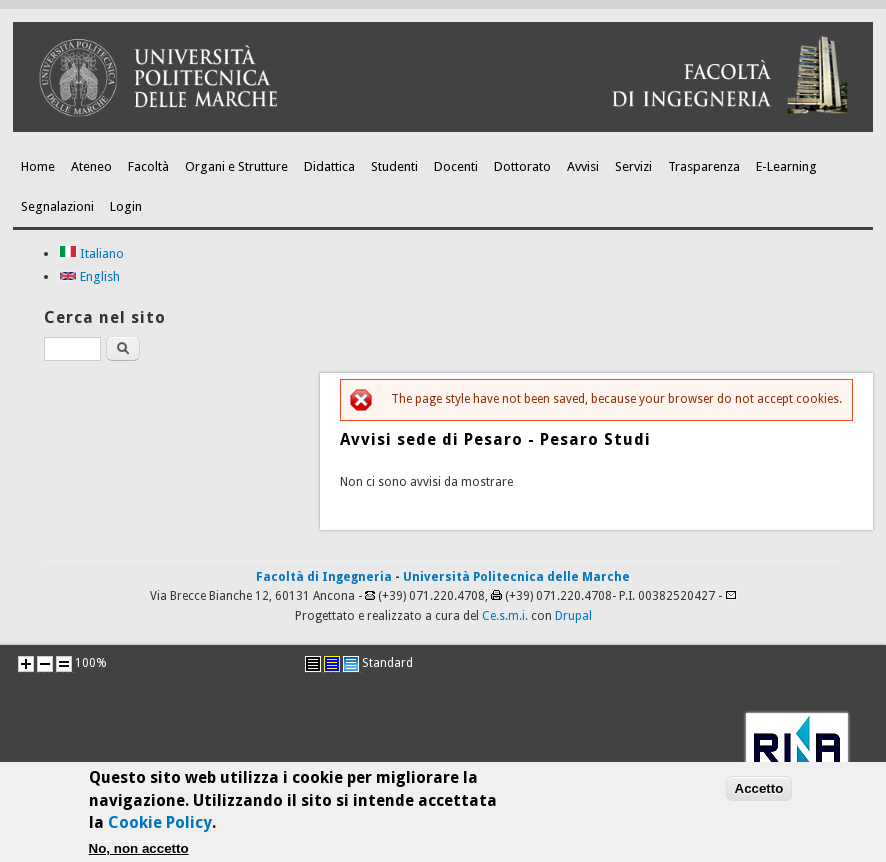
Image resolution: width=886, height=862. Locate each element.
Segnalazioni (57, 206)
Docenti (456, 166)
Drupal (573, 616)
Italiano (91, 253)
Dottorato (522, 166)
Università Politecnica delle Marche (516, 577)
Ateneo (91, 166)
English (89, 276)
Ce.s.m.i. (505, 616)
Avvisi (583, 166)
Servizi (633, 166)
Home (38, 166)
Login (126, 206)
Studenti (394, 166)
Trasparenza (704, 166)
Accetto (759, 794)
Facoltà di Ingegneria (324, 577)
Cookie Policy (160, 829)
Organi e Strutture (236, 166)
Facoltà (148, 166)
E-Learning (786, 166)
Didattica (329, 166)
